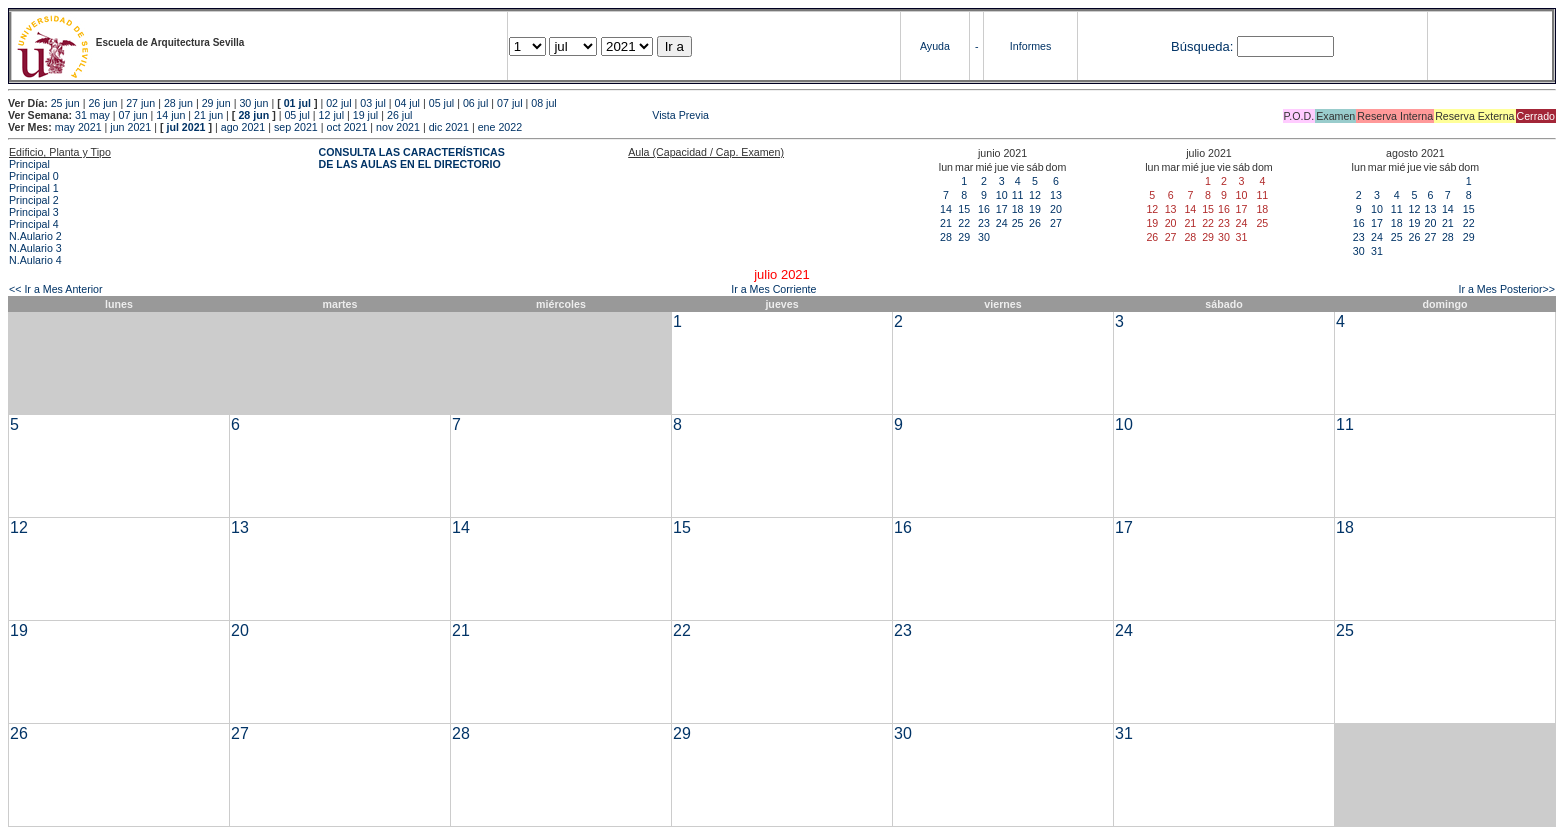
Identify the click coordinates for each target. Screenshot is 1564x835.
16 (984, 209)
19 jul (365, 115)
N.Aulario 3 (35, 248)
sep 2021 (296, 127)
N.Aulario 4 (35, 260)
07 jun (133, 115)
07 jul (509, 103)
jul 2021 (185, 127)
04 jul (407, 103)
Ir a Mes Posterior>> (1506, 289)
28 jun (178, 103)
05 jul (441, 103)
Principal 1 (34, 188)
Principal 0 (34, 176)
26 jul (399, 115)
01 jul (297, 103)
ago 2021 (243, 127)
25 (1018, 223)
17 (1002, 209)
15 (964, 209)
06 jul (475, 103)
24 (1002, 223)
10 (1002, 195)
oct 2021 (346, 127)
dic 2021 (449, 127)
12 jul (331, 115)
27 (1056, 223)
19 (1035, 209)
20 (1056, 209)
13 (1056, 195)
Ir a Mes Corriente (773, 289)
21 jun (208, 115)
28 (946, 237)
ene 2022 (500, 127)
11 (1018, 195)
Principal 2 (34, 200)
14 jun (170, 115)
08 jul (543, 103)
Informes (1030, 46)
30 (984, 237)
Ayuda (935, 46)
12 (1035, 195)
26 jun (102, 103)
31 (1377, 251)
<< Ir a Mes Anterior (56, 289)
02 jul (338, 103)
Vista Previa (562, 115)
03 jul (372, 103)
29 (964, 237)
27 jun (140, 103)
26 (1035, 223)
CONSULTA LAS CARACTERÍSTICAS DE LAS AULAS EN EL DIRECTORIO (412, 158)
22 (964, 223)
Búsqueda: (1202, 46)
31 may (92, 115)
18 (1018, 209)
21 (946, 223)
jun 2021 (130, 127)
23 (984, 223)
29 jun (216, 103)
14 (946, 209)
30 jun (253, 103)
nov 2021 (398, 127)
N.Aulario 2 (35, 236)
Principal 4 (34, 224)
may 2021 (78, 127)
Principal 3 (34, 212)
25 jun (65, 103)
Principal (29, 164)
